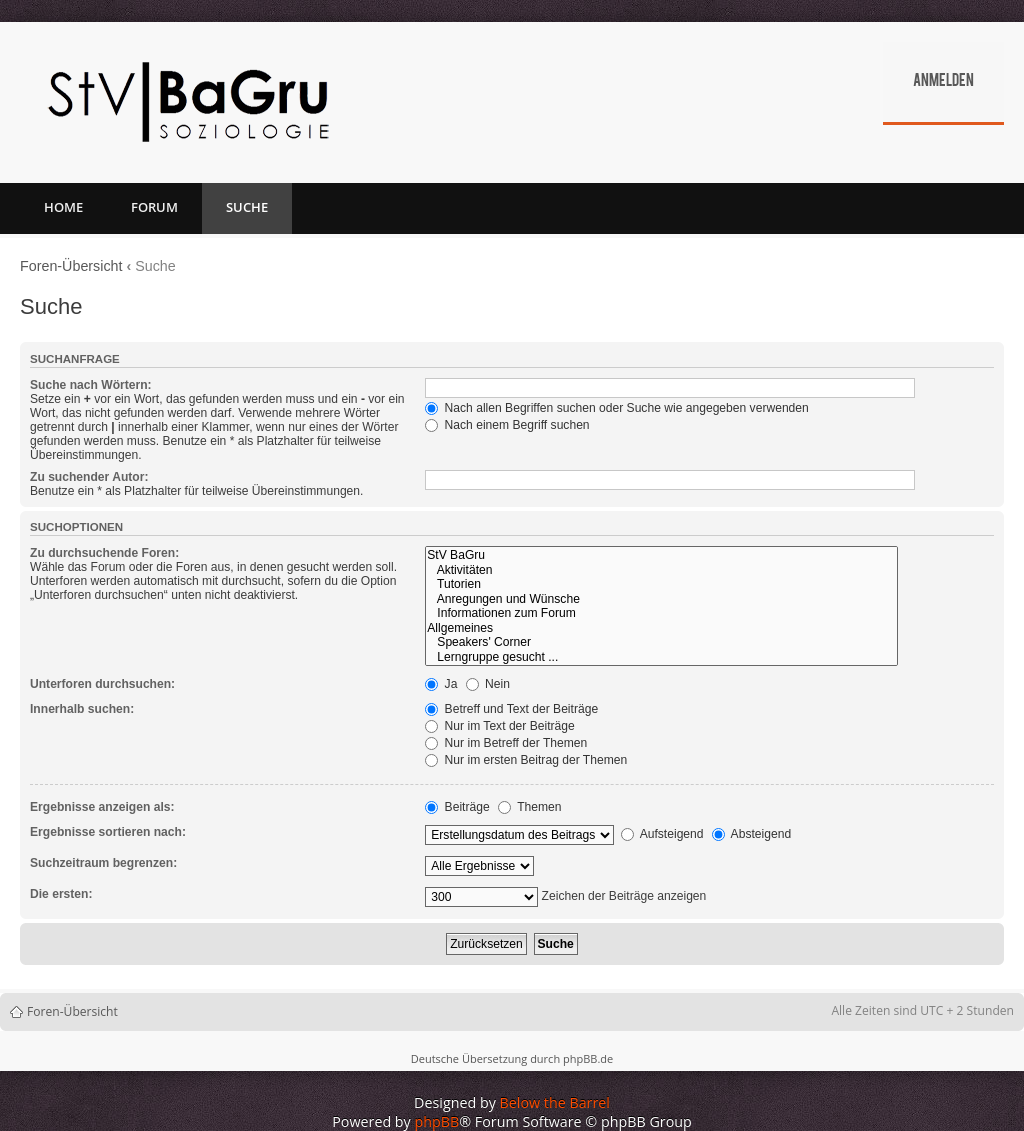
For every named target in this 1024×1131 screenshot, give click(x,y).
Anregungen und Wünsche (661, 599)
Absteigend (751, 834)
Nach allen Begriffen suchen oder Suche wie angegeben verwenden (617, 408)
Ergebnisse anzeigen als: (102, 807)
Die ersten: (61, 894)
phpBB (437, 1121)
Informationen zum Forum (661, 613)
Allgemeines (661, 628)
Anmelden (943, 82)
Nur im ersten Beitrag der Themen (526, 760)
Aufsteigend (662, 834)
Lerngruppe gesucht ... (661, 657)
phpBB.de (588, 1058)
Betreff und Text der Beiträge (511, 709)
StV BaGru (661, 555)
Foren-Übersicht (71, 266)
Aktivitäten (661, 570)
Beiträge (457, 807)
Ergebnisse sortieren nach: (108, 832)
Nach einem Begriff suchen (507, 425)
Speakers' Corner (661, 642)
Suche (247, 207)
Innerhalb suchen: (82, 709)
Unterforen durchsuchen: (102, 684)
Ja (441, 684)
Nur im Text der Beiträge (500, 726)
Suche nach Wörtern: (91, 385)
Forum (154, 207)
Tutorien (661, 584)
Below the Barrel (555, 1102)
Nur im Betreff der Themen (506, 743)
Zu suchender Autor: (89, 477)
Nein (488, 684)
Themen (530, 807)
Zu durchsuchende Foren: (104, 553)
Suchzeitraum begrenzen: (103, 863)
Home (63, 207)
